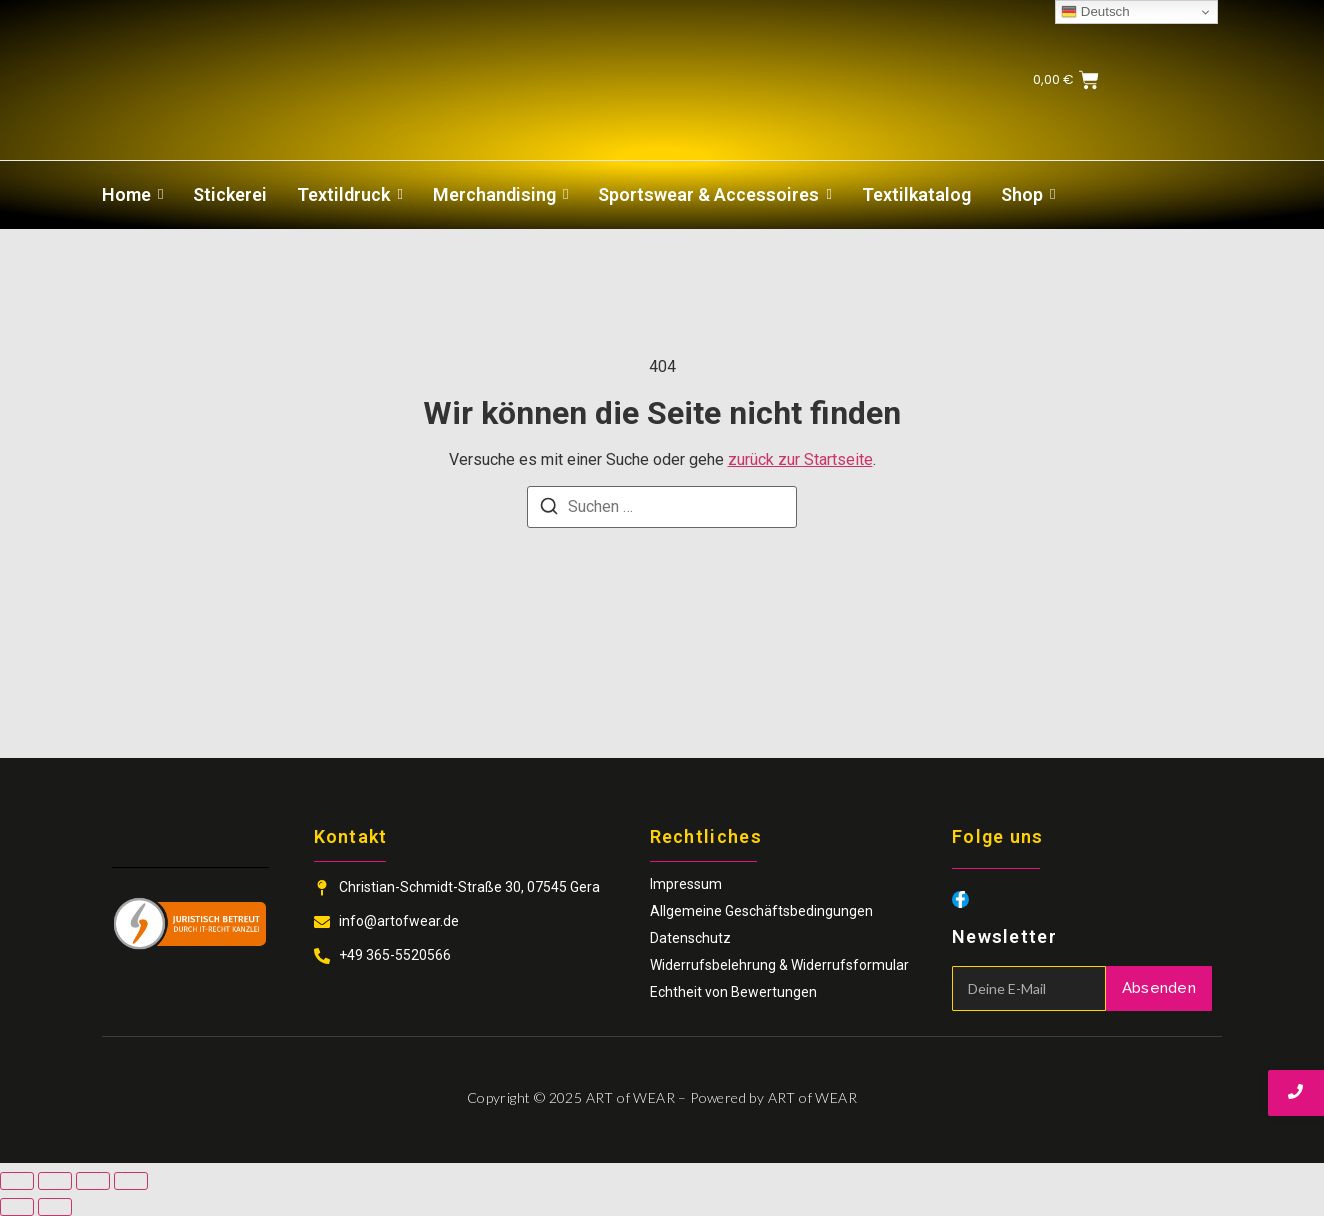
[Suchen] (549, 509)
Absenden (1159, 988)
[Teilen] (93, 1181)
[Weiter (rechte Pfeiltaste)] (55, 1207)
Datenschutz (690, 938)
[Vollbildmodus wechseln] (55, 1181)
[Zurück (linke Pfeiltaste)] (17, 1207)
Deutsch (1095, 12)
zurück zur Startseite (800, 459)
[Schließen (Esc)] (131, 1181)
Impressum (686, 884)
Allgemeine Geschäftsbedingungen (761, 911)
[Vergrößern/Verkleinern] (17, 1181)
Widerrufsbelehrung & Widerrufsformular (779, 965)
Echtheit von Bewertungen (733, 992)
